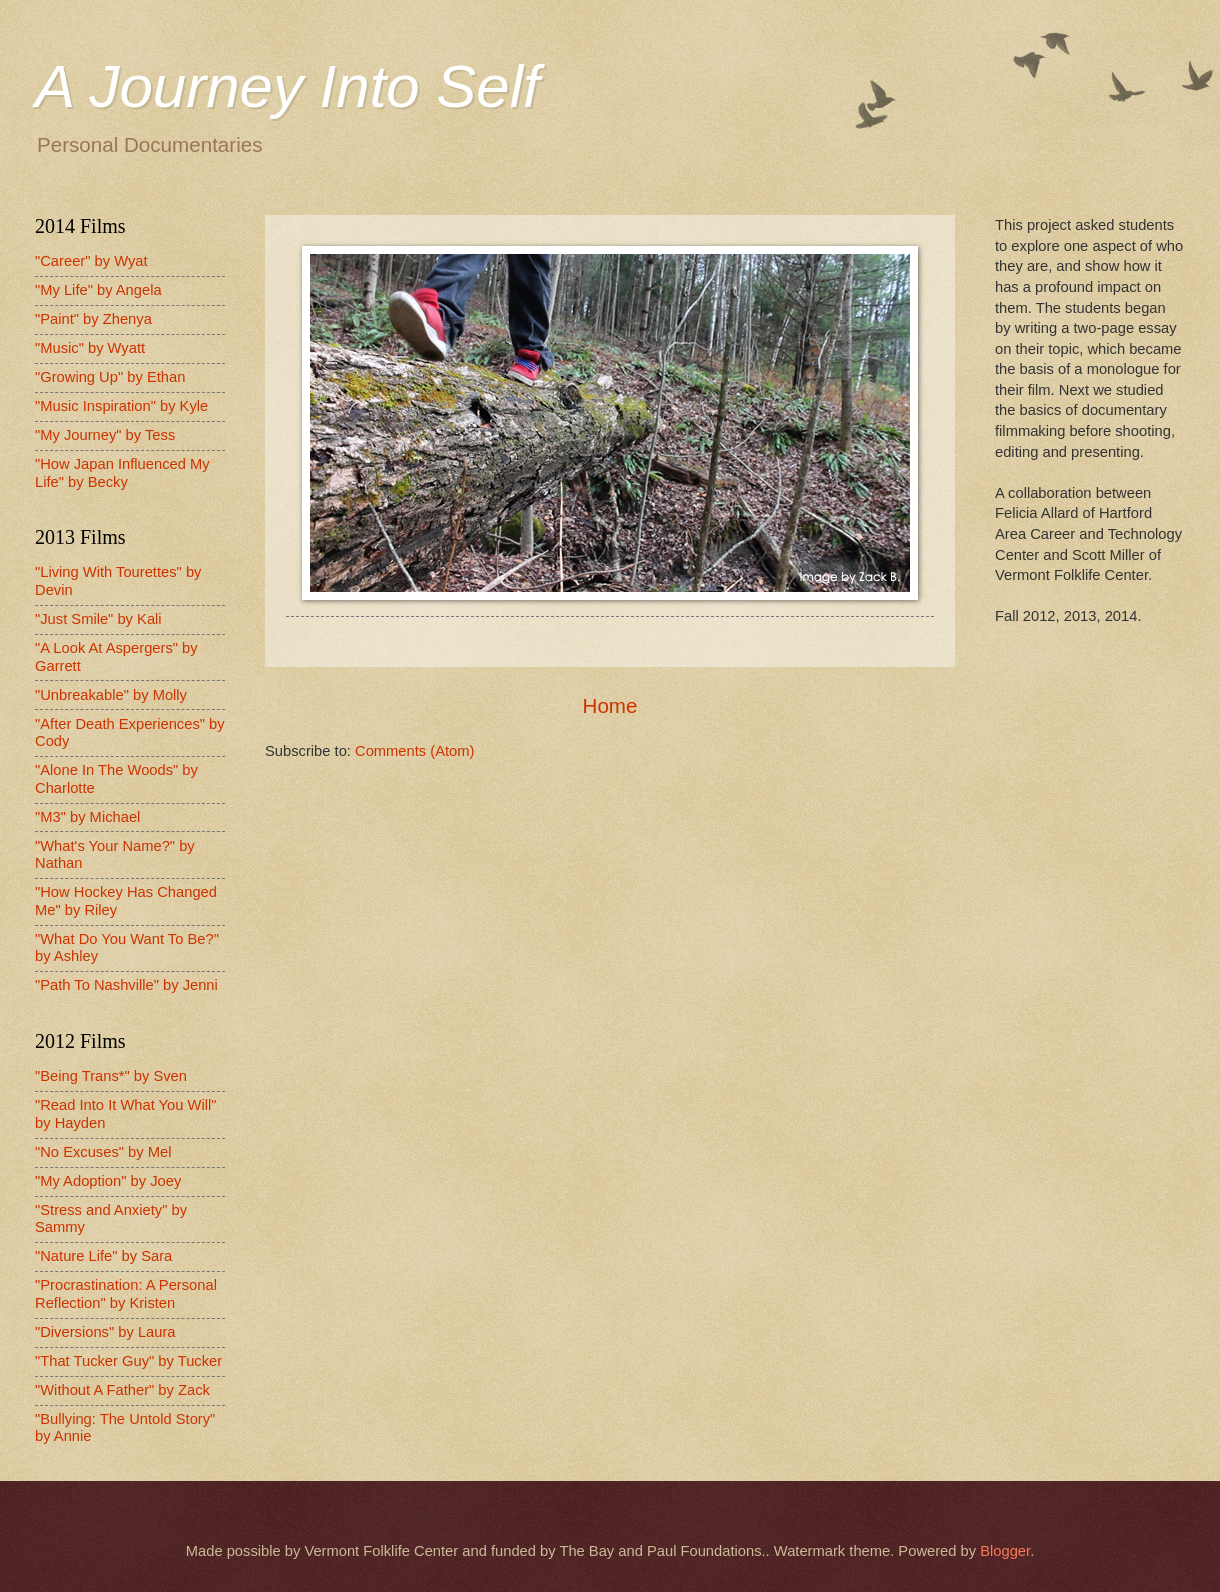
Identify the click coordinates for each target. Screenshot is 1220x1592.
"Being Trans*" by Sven (111, 1076)
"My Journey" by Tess (105, 435)
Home (610, 705)
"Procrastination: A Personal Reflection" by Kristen (126, 1294)
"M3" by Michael (87, 817)
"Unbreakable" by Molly (111, 695)
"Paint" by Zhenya (93, 319)
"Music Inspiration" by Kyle (121, 406)
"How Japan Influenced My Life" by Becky (122, 473)
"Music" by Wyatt (90, 348)
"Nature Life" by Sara (103, 1256)
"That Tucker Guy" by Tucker (128, 1361)
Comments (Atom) (414, 751)
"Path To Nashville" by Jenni (126, 985)
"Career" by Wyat (91, 261)
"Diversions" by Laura (105, 1332)
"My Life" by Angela (98, 290)
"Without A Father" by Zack (122, 1390)
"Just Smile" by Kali (98, 619)
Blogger (1005, 1551)
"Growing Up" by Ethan (110, 377)
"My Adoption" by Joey (108, 1181)
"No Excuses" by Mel (103, 1152)
